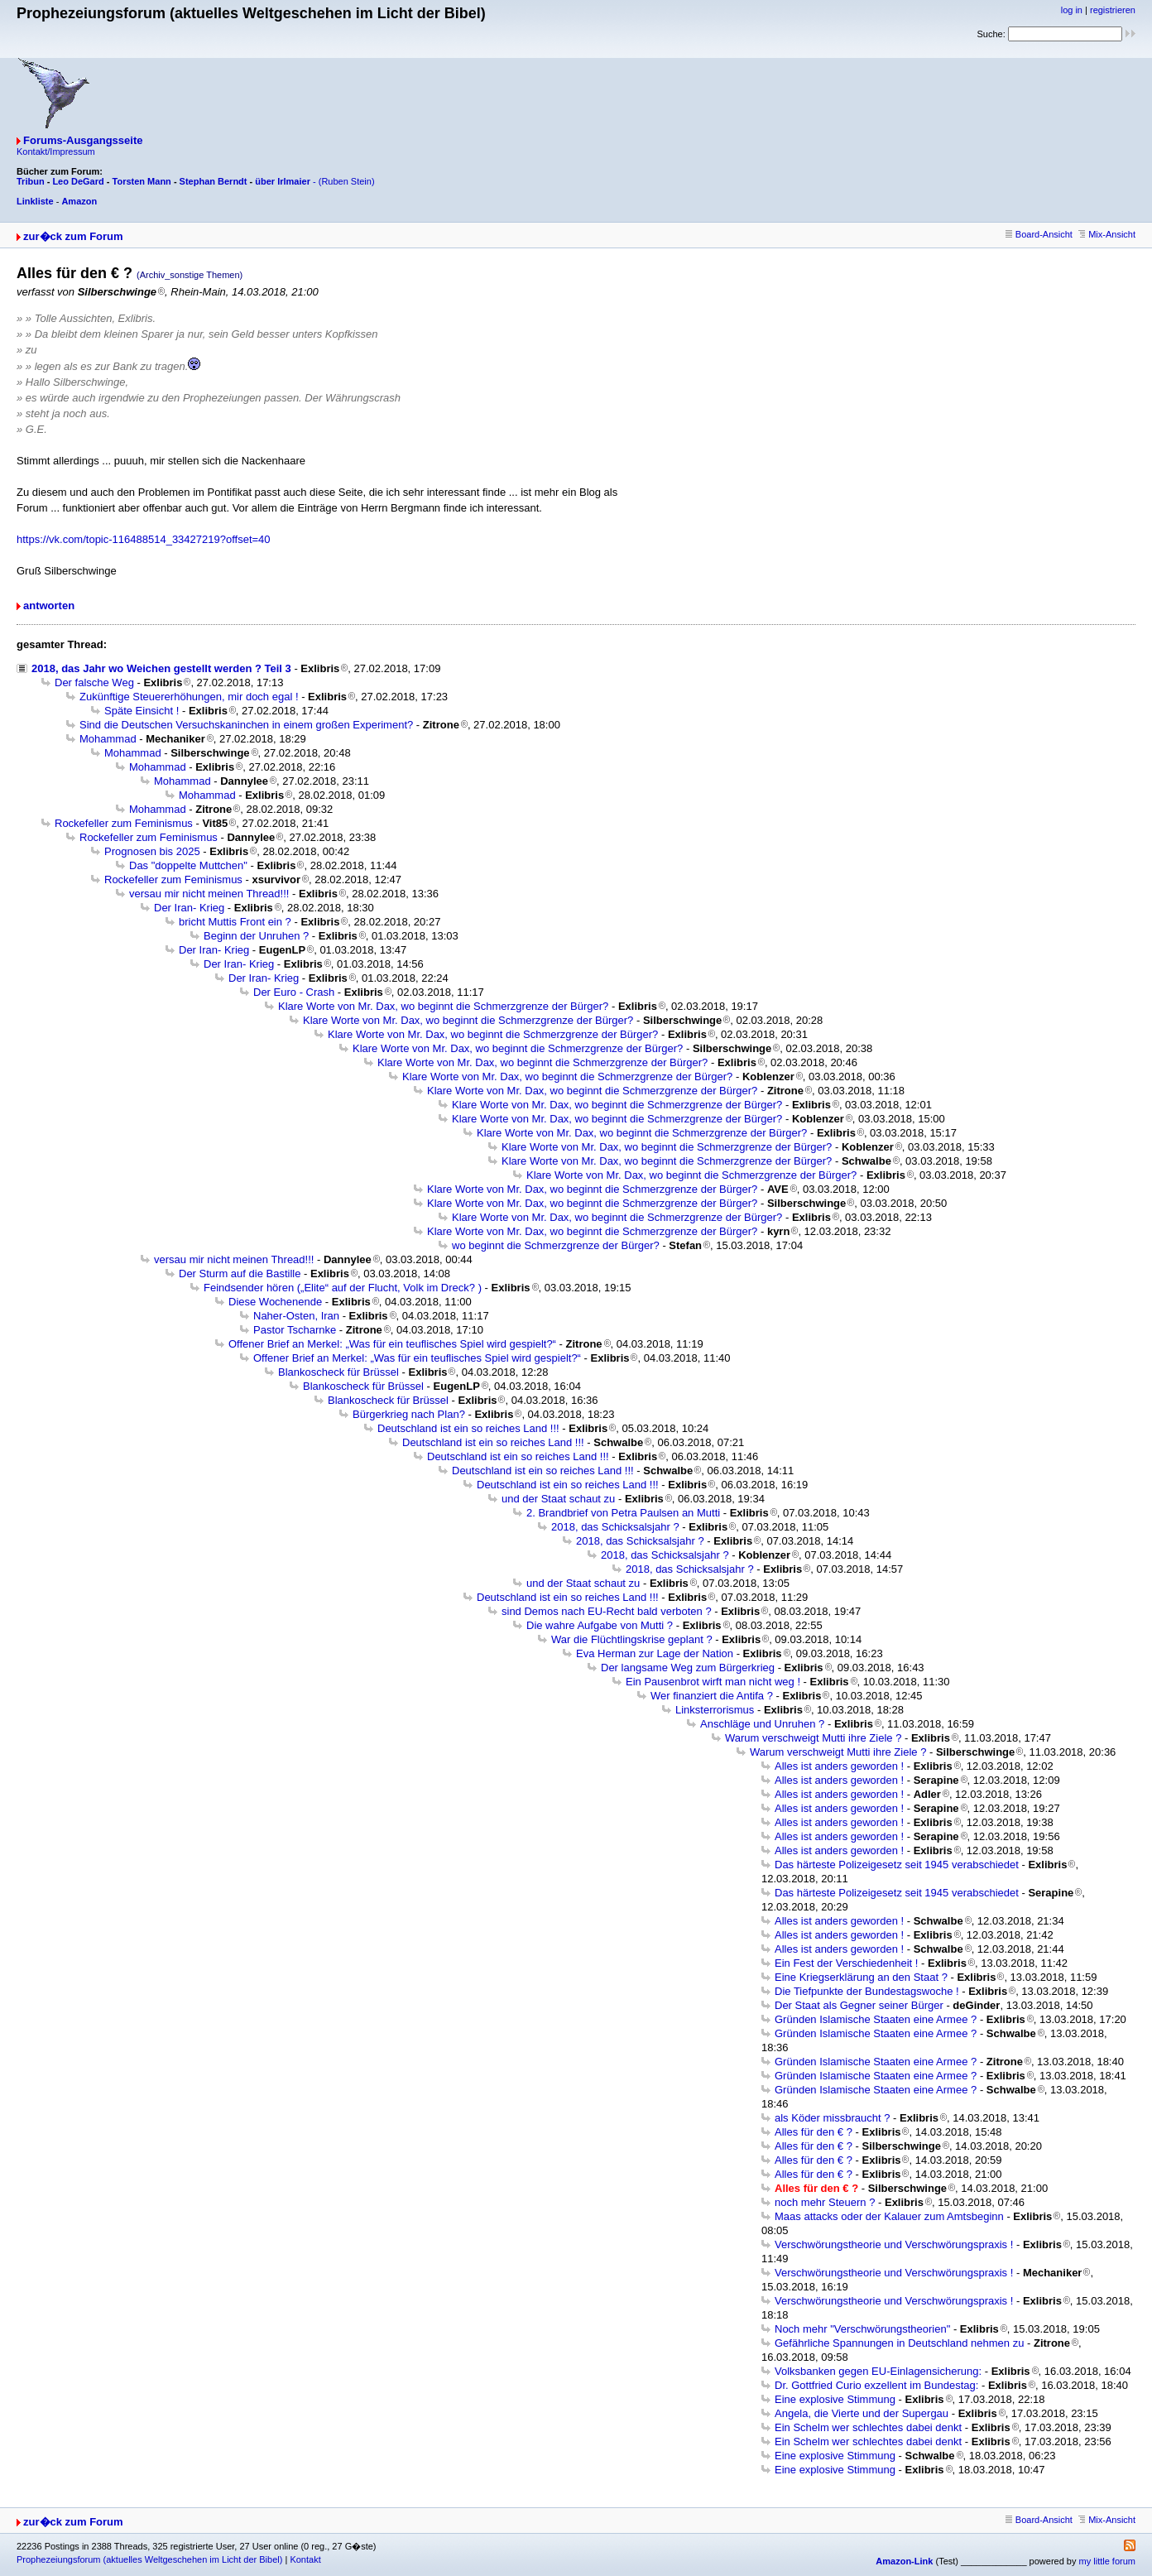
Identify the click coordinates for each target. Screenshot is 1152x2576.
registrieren (1112, 10)
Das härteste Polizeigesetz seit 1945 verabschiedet (897, 1864)
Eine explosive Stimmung (835, 2399)
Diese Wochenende (275, 1301)
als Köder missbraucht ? (832, 2118)
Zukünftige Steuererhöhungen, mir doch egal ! (189, 696)
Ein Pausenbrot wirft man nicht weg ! (713, 1681)
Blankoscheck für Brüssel (338, 1372)
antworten (48, 605)
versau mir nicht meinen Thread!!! (209, 893)
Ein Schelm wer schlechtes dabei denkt (868, 2427)
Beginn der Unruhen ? (256, 936)
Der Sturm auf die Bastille (239, 1273)
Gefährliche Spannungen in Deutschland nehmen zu (899, 2343)
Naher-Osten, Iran (296, 1316)
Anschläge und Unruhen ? (762, 1724)
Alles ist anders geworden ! (839, 1766)
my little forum (1107, 2561)
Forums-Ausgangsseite (82, 140)
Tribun (31, 181)
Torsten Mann (142, 181)
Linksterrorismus (714, 1710)
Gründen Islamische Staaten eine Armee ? (876, 2019)
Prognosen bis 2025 (152, 851)
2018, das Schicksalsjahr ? (615, 1527)
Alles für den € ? (813, 2132)
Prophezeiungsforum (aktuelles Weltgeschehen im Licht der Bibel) (149, 2559)
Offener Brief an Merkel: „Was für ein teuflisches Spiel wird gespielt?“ (392, 1344)
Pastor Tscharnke (294, 1330)
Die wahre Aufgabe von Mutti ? (599, 1625)
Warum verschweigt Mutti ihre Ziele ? (813, 1738)
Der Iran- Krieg (189, 907)
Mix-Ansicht (1106, 234)
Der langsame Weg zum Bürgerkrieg (688, 1667)
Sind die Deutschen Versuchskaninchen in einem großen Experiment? (246, 724)
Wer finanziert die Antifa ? (711, 1695)
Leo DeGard (77, 181)
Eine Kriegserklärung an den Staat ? (861, 1977)
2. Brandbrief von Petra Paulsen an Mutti (623, 1513)
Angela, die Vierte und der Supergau (861, 2413)
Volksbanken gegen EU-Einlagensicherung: (878, 2371)
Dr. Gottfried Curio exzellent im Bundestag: (876, 2385)
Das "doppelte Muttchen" (188, 865)
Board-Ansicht (1039, 234)
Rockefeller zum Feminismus (124, 823)
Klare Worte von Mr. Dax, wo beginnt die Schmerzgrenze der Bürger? (443, 1006)
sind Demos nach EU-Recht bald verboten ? (607, 1611)
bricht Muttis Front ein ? (235, 922)
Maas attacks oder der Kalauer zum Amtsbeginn (889, 2216)
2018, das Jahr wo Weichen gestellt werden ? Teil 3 (161, 668)
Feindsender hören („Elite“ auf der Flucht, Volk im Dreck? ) (343, 1287)
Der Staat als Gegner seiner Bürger (859, 2005)
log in (1071, 10)
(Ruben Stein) (347, 181)
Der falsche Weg (94, 682)
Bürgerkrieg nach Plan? (409, 1414)
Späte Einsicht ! (141, 710)
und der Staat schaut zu (558, 1498)
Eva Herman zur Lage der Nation (654, 1653)
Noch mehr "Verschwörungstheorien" (862, 2329)
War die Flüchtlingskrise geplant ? (632, 1639)
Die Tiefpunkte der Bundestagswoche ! (867, 1991)
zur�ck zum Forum (73, 236)
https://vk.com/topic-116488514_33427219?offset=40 (144, 539)
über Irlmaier (282, 181)
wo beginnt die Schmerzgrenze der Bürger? (556, 1245)
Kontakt (305, 2559)
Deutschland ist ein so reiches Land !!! (468, 1428)
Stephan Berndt (213, 181)
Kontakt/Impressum (56, 151)
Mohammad (108, 739)
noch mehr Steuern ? (825, 2202)
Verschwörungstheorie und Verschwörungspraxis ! (894, 2244)
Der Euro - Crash (293, 992)
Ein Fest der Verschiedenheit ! (846, 1963)
